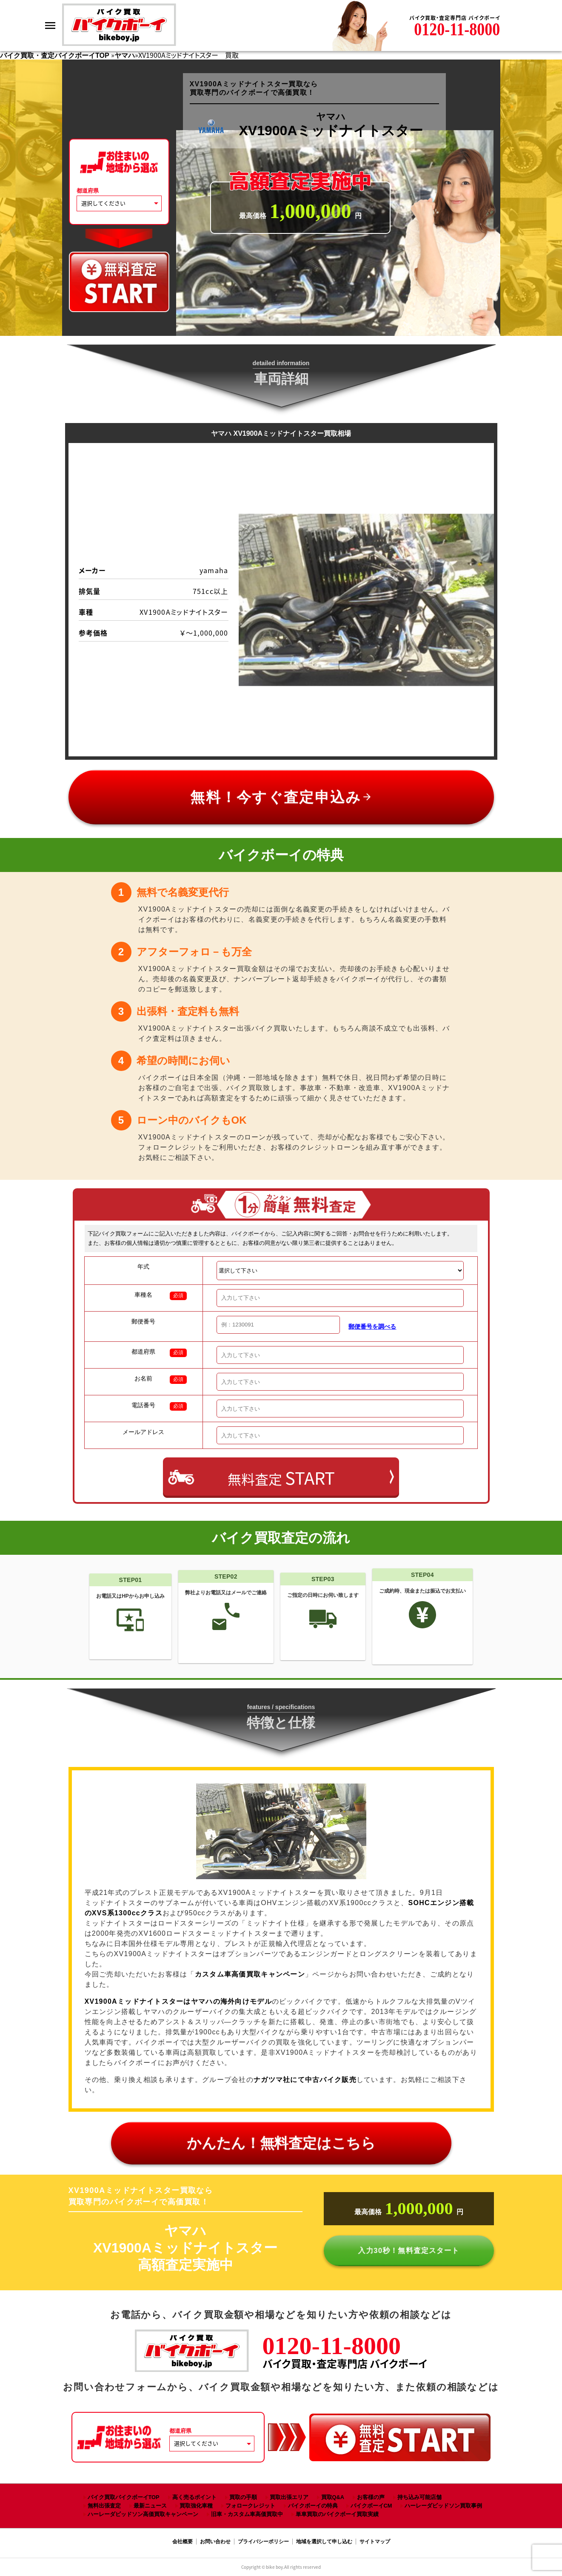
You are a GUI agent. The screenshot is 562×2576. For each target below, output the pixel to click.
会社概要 (182, 2542)
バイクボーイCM (371, 2505)
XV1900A (178, 2001)
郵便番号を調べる (372, 1326)
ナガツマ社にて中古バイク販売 (305, 2079)
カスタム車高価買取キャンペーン (250, 1974)
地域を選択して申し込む (324, 2542)
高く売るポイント (194, 2497)
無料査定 (281, 1477)
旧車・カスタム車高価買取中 (247, 2514)
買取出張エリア (289, 2497)
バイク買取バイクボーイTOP (124, 2497)
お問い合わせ (215, 2542)
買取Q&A (332, 2497)
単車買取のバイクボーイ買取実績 (337, 2514)
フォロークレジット (250, 2505)
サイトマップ (374, 2542)
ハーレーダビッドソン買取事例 (443, 2505)
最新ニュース (150, 2505)
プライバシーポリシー (263, 2542)
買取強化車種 (196, 2505)
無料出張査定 (104, 2505)
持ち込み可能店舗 (419, 2497)
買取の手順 (243, 2497)
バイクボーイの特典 (313, 2505)
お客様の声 (371, 2497)
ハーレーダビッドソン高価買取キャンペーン (143, 2514)
